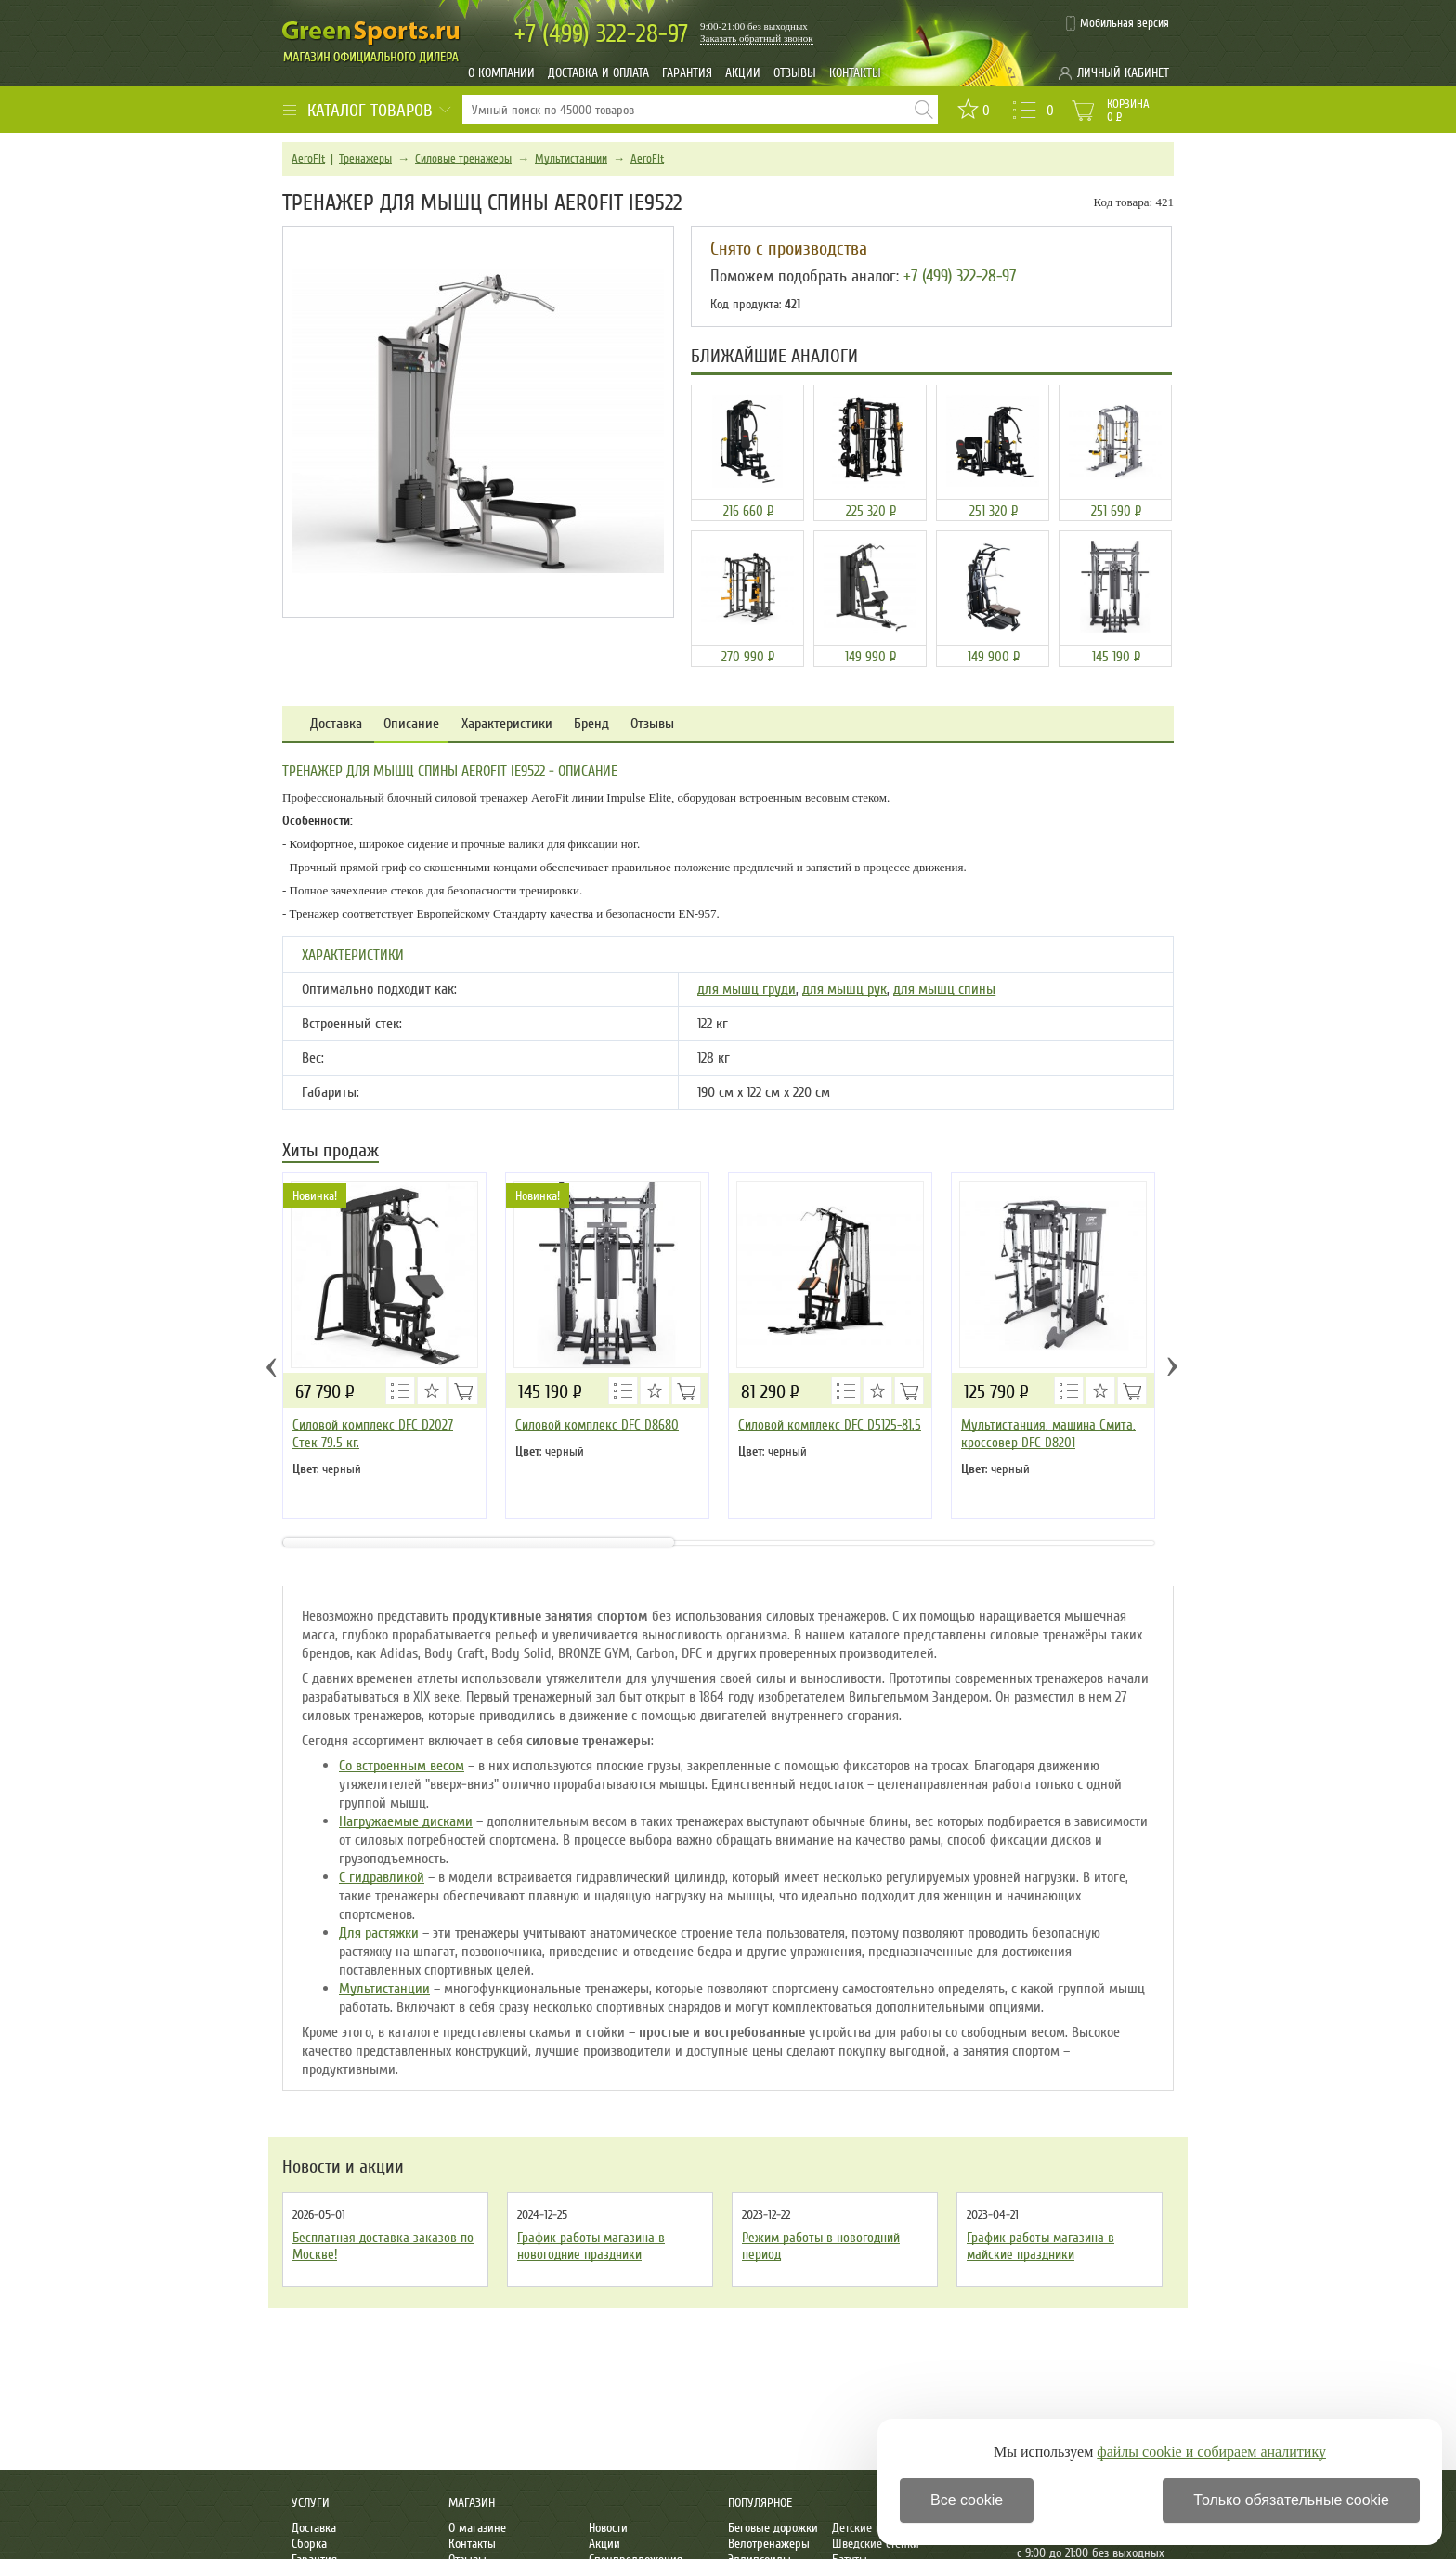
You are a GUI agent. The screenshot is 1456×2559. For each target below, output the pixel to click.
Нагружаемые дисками (406, 1821)
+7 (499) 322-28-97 (960, 276)
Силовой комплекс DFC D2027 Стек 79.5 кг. (372, 1434)
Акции (742, 73)
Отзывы (795, 73)
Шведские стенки (875, 2544)
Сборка (309, 2544)
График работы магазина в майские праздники (1040, 2246)
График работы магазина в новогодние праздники (591, 2246)
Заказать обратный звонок (756, 38)
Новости (608, 2528)
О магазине (477, 2528)
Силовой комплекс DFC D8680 (597, 1425)
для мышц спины (944, 989)
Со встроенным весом (401, 1765)
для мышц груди (746, 989)
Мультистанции (571, 158)
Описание (411, 724)
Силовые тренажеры (463, 158)
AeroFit (308, 158)
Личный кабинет (1123, 73)
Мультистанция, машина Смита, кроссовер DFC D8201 (1048, 1434)
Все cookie (966, 2500)
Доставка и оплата (598, 73)
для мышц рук (844, 989)
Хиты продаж (330, 1152)
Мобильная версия (1124, 23)
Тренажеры (365, 158)
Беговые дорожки (773, 2528)
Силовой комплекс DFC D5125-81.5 (829, 1425)
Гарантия (687, 73)
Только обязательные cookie (1291, 2500)
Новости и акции (343, 2167)
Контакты (855, 73)
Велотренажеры (769, 2544)
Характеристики (507, 724)
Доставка (336, 724)
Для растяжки (379, 1933)
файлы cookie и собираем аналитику (1211, 2452)
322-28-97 (601, 34)
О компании (501, 73)
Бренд (591, 724)
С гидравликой (381, 1877)
